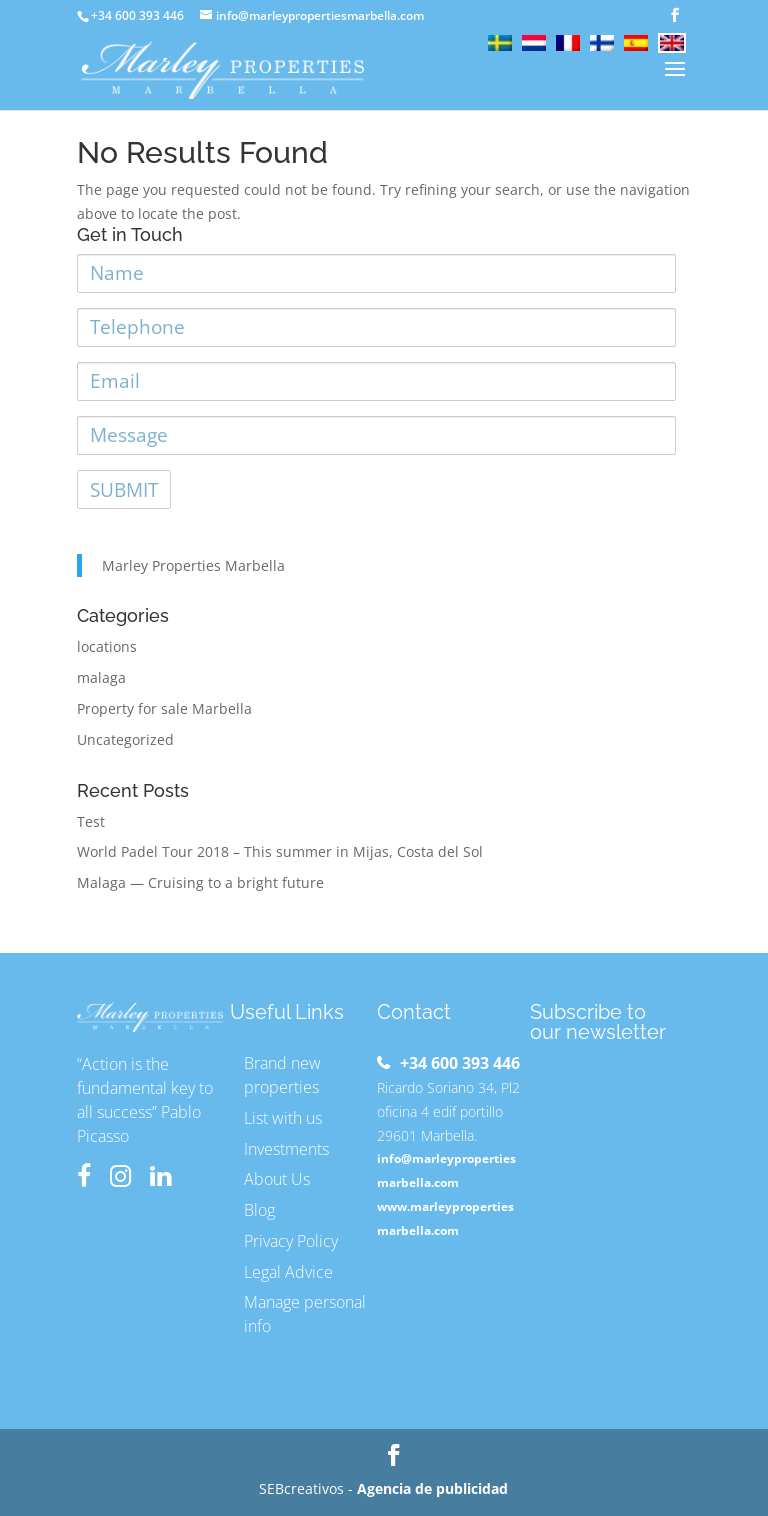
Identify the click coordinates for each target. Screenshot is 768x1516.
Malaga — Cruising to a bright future (200, 882)
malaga (101, 677)
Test (91, 821)
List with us (283, 1118)
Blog (259, 1210)
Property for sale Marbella (164, 708)
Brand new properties (282, 1075)
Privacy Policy (291, 1241)
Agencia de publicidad (432, 1488)
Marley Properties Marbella (193, 565)
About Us (277, 1179)
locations (107, 646)
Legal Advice (288, 1272)
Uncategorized (125, 739)
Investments (286, 1149)
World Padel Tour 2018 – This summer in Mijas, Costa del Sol (280, 851)
